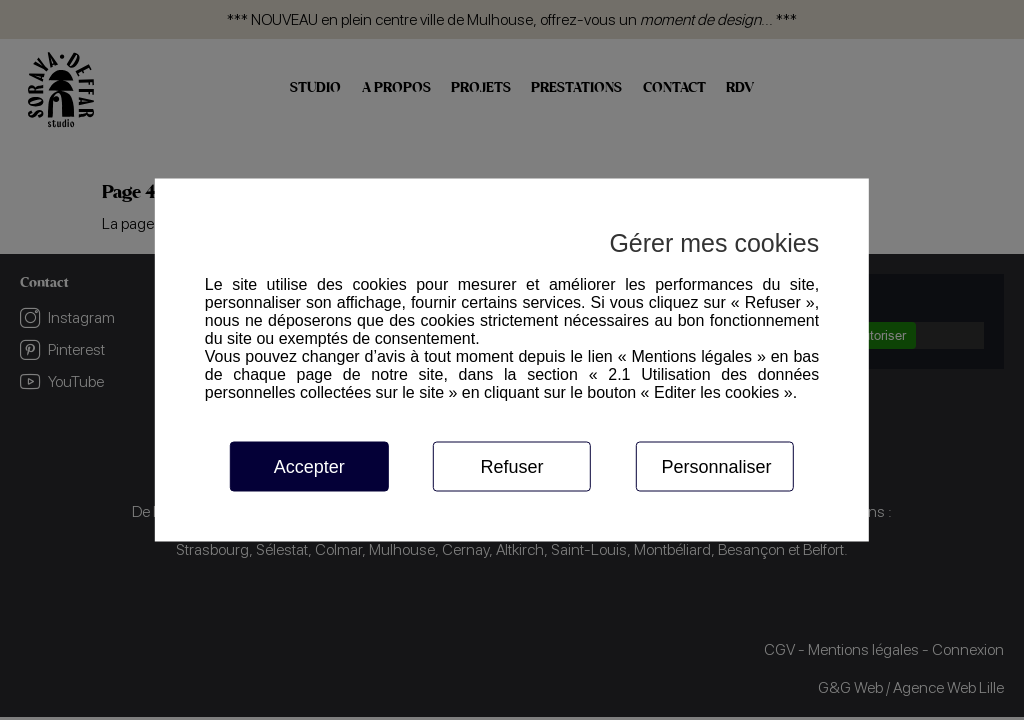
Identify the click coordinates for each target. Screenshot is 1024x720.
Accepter (309, 467)
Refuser (511, 467)
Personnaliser (716, 467)
